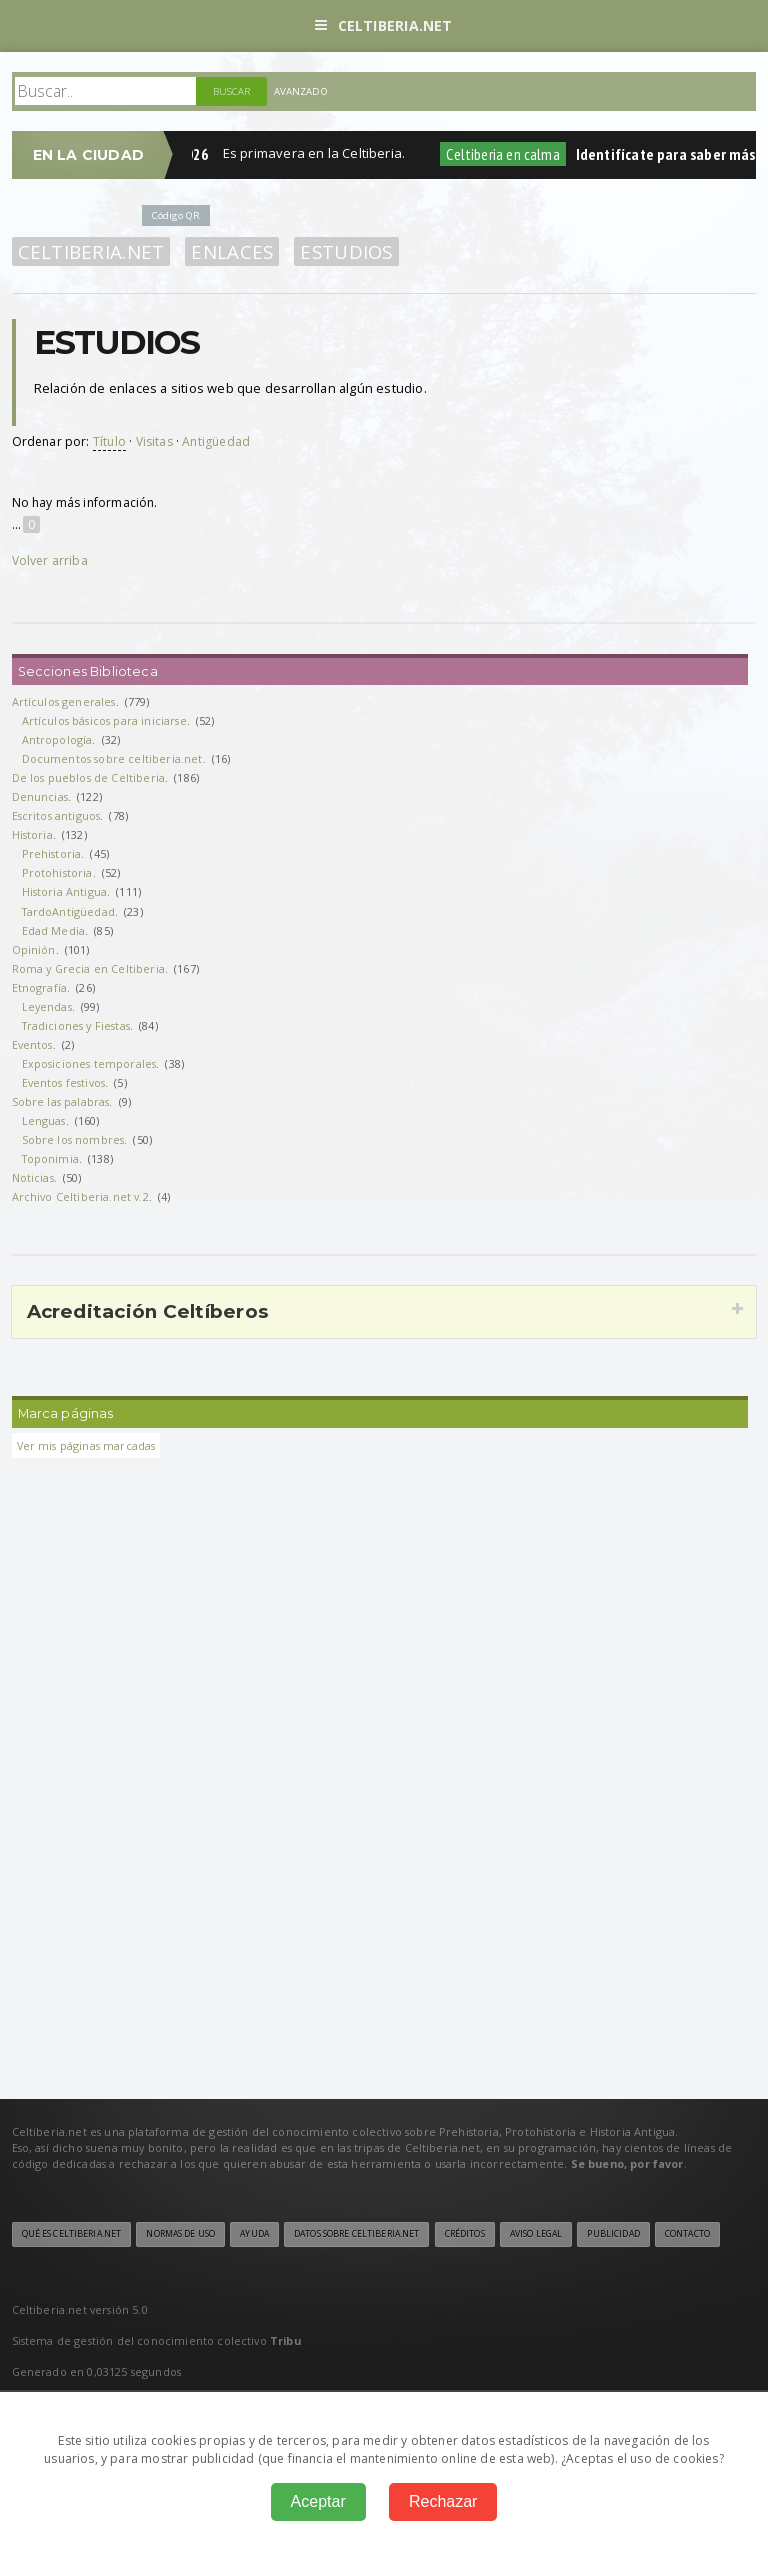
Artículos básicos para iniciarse (104, 720)
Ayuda (254, 2234)
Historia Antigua (65, 891)
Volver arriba (50, 560)
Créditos (465, 2234)
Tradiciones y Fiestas (76, 1025)
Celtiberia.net (383, 25)
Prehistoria (52, 853)
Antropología (57, 739)
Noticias (33, 1177)
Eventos (32, 1044)
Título (109, 441)
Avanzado (301, 91)
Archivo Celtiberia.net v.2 (80, 1196)
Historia (32, 834)
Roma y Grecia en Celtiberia (88, 968)
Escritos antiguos (56, 815)
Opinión (34, 949)
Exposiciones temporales (89, 1063)
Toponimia (50, 1158)
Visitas (154, 441)
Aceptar (318, 2501)
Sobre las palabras (61, 1101)
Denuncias (40, 796)
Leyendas (47, 1006)
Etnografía (40, 987)
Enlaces (232, 251)
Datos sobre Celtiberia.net (356, 2234)
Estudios (346, 251)
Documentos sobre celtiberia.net (112, 758)
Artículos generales (64, 701)
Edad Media (54, 930)
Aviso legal (536, 2234)
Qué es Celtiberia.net (72, 2234)
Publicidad (613, 2234)
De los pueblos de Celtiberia (89, 777)
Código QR (176, 215)
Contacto (687, 2234)
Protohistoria (57, 872)
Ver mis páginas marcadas (86, 1445)
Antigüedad (216, 441)
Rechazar (443, 2501)
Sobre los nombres (73, 1139)
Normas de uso (180, 2234)
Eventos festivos (64, 1082)
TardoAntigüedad (68, 911)
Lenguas (44, 1120)
